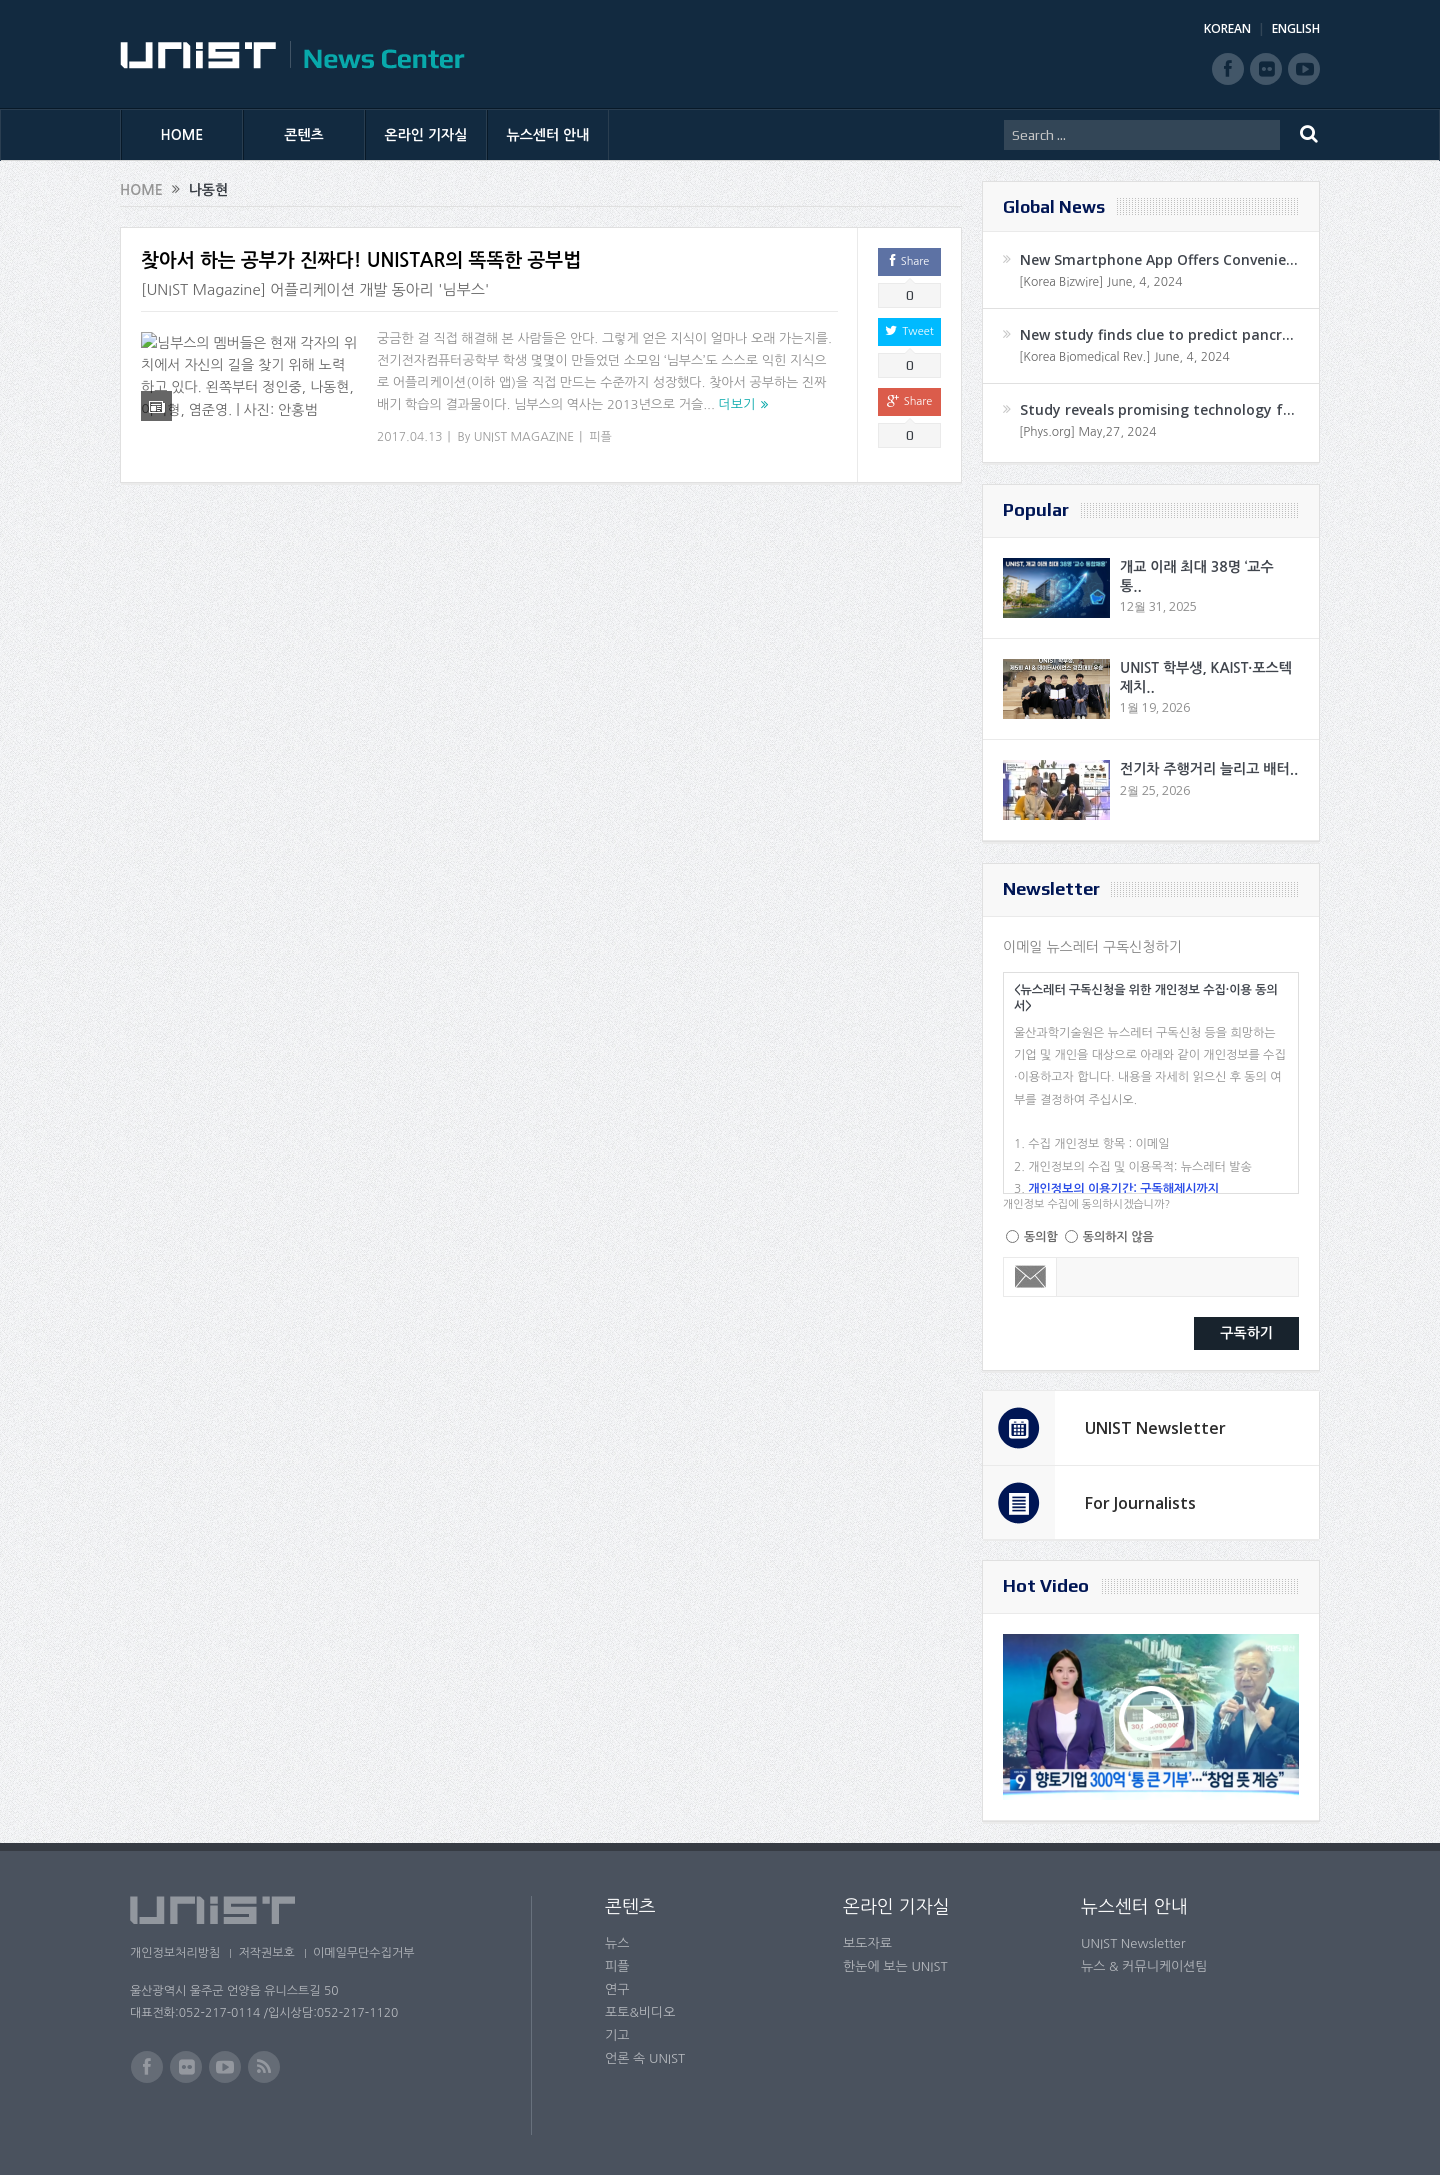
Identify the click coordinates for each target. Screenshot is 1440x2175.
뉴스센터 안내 (548, 135)
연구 (617, 1989)
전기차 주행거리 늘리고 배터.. (1209, 769)
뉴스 (617, 1943)
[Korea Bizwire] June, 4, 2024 (1101, 282)
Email (1030, 1277)
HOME (182, 135)
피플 (600, 437)
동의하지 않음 (1118, 1237)
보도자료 (867, 1943)
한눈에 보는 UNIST (895, 1966)
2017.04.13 (409, 437)
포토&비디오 (640, 2012)
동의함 (1041, 1237)
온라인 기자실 (426, 135)
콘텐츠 (303, 135)
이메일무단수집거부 (378, 1953)
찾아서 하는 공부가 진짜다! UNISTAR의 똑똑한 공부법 (361, 260)
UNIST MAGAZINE (524, 437)
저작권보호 (273, 1953)
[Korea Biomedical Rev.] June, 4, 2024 (1124, 357)
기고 (617, 2035)
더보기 (737, 404)
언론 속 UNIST (645, 2058)
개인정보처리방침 (175, 1953)
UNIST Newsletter (1155, 1428)
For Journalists (1140, 1503)
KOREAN (1227, 28)
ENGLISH (1296, 28)
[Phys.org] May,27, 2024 (1087, 432)
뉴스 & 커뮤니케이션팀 (1144, 1966)
